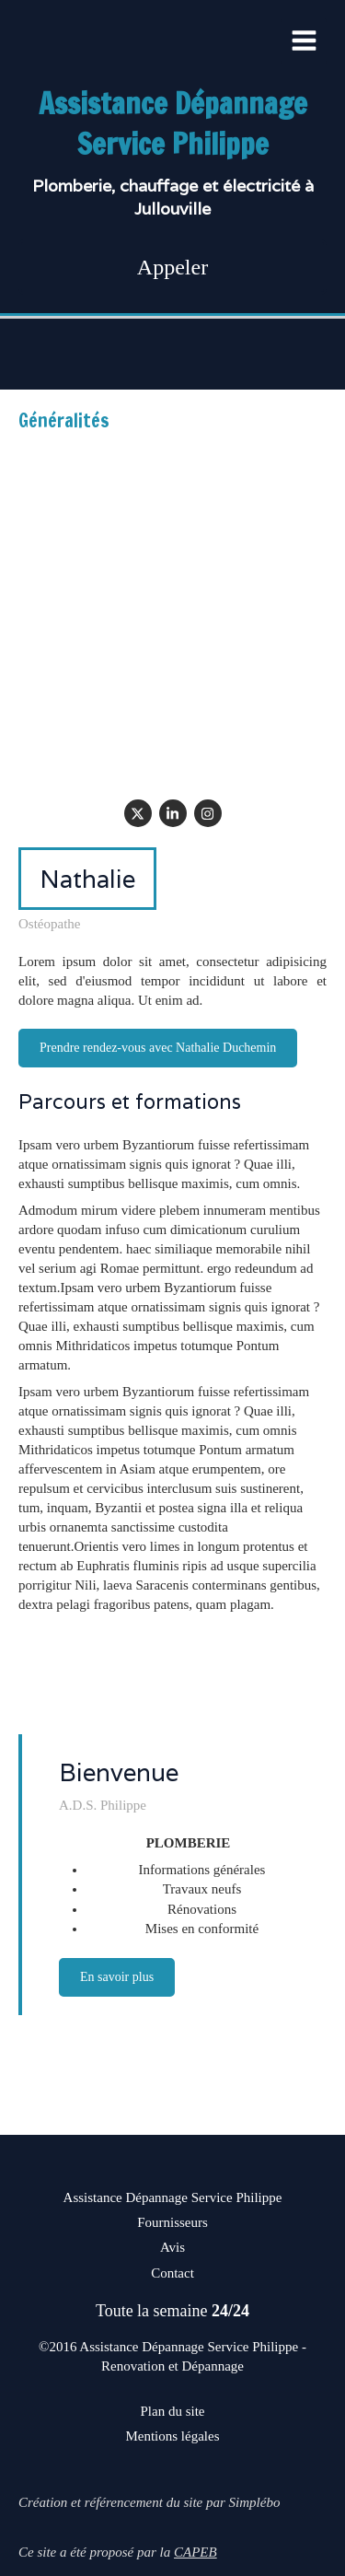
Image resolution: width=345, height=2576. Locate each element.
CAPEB (195, 2552)
